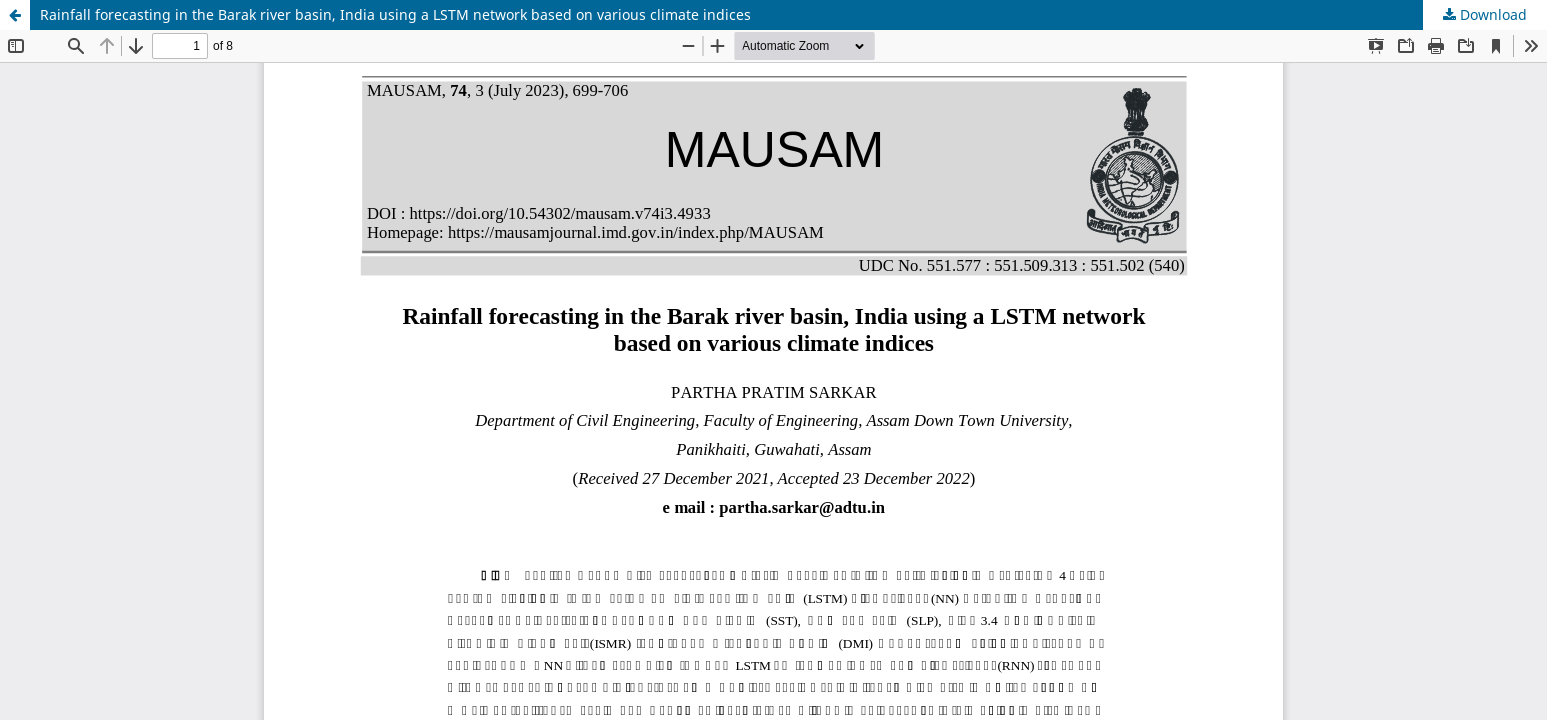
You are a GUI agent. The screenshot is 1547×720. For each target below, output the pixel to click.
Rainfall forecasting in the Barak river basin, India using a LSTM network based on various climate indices (395, 14)
